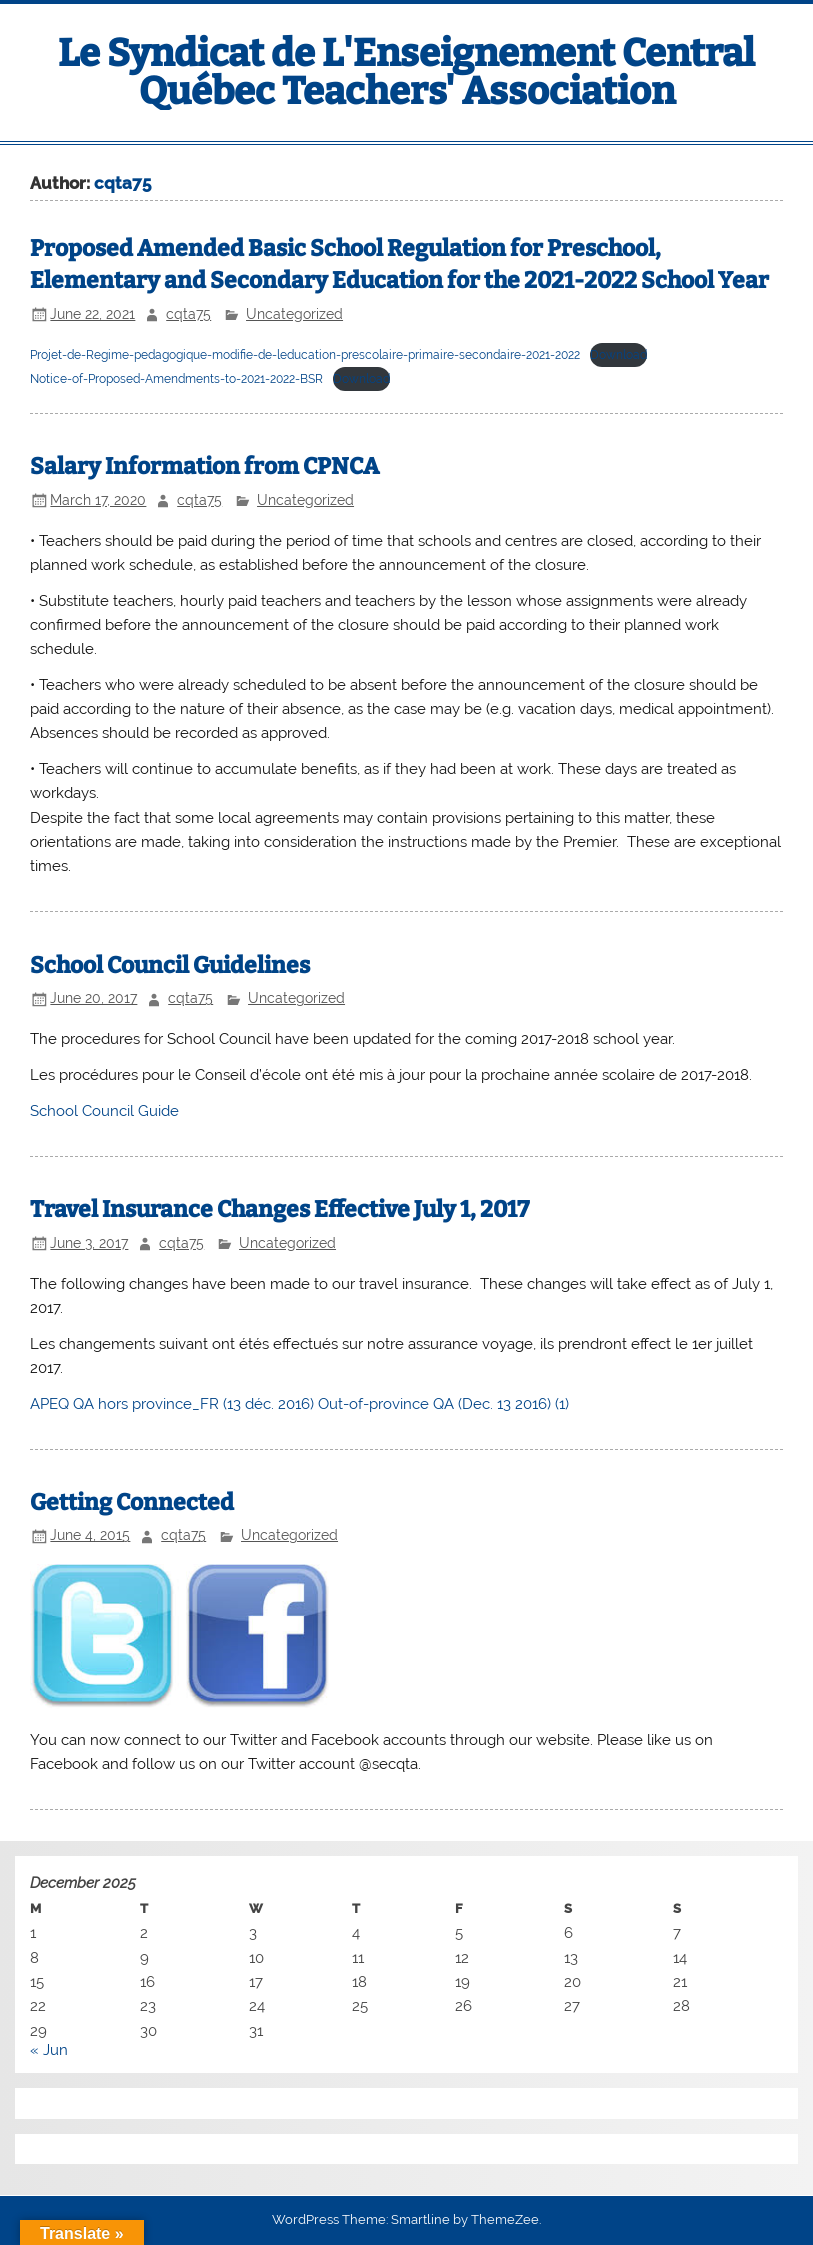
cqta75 (188, 314)
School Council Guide (104, 1111)
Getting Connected (132, 1502)
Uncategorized (294, 314)
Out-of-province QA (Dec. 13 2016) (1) (443, 1404)
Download (618, 355)
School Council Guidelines (170, 965)
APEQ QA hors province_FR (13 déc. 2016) (172, 1404)
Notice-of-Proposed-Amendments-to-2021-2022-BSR (176, 379)
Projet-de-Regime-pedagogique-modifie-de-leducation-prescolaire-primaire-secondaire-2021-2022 (305, 355)
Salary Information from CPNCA (204, 466)
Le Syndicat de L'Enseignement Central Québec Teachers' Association (406, 72)
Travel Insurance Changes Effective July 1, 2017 (279, 1209)
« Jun (49, 2050)
